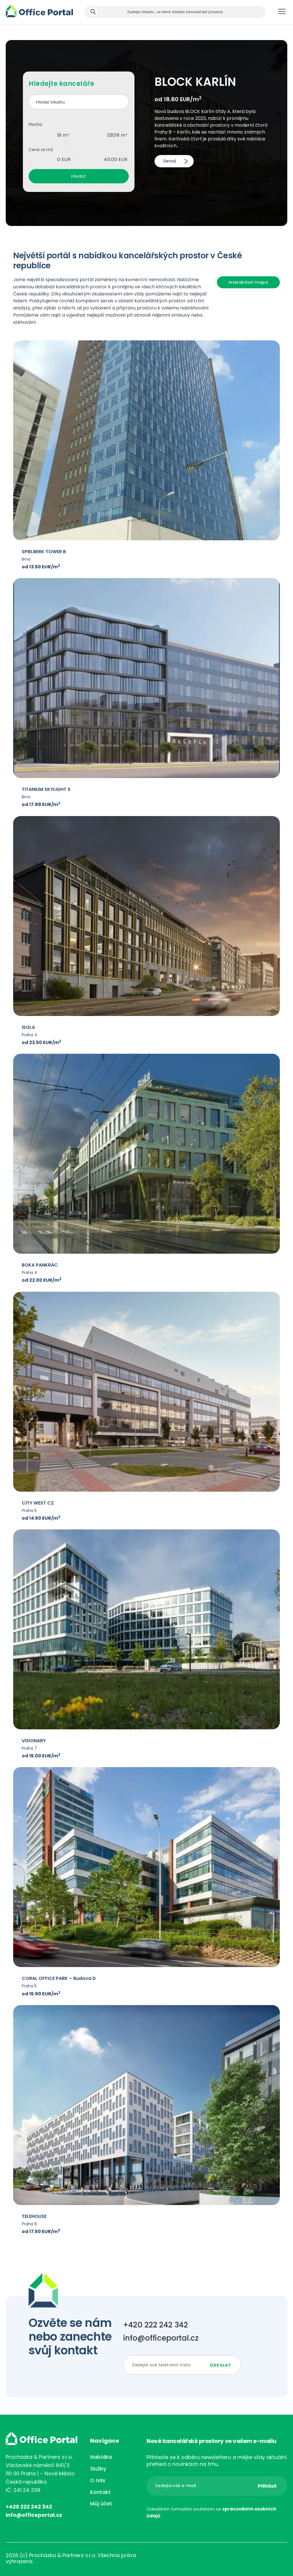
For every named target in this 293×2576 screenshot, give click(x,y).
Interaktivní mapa (248, 282)
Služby (98, 2468)
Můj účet (101, 2503)
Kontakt (100, 2492)
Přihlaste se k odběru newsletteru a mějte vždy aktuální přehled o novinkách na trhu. (216, 2461)
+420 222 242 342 (155, 2325)
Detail (169, 161)
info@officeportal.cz (161, 2338)
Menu (282, 12)
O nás (97, 2480)
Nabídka (101, 2456)
